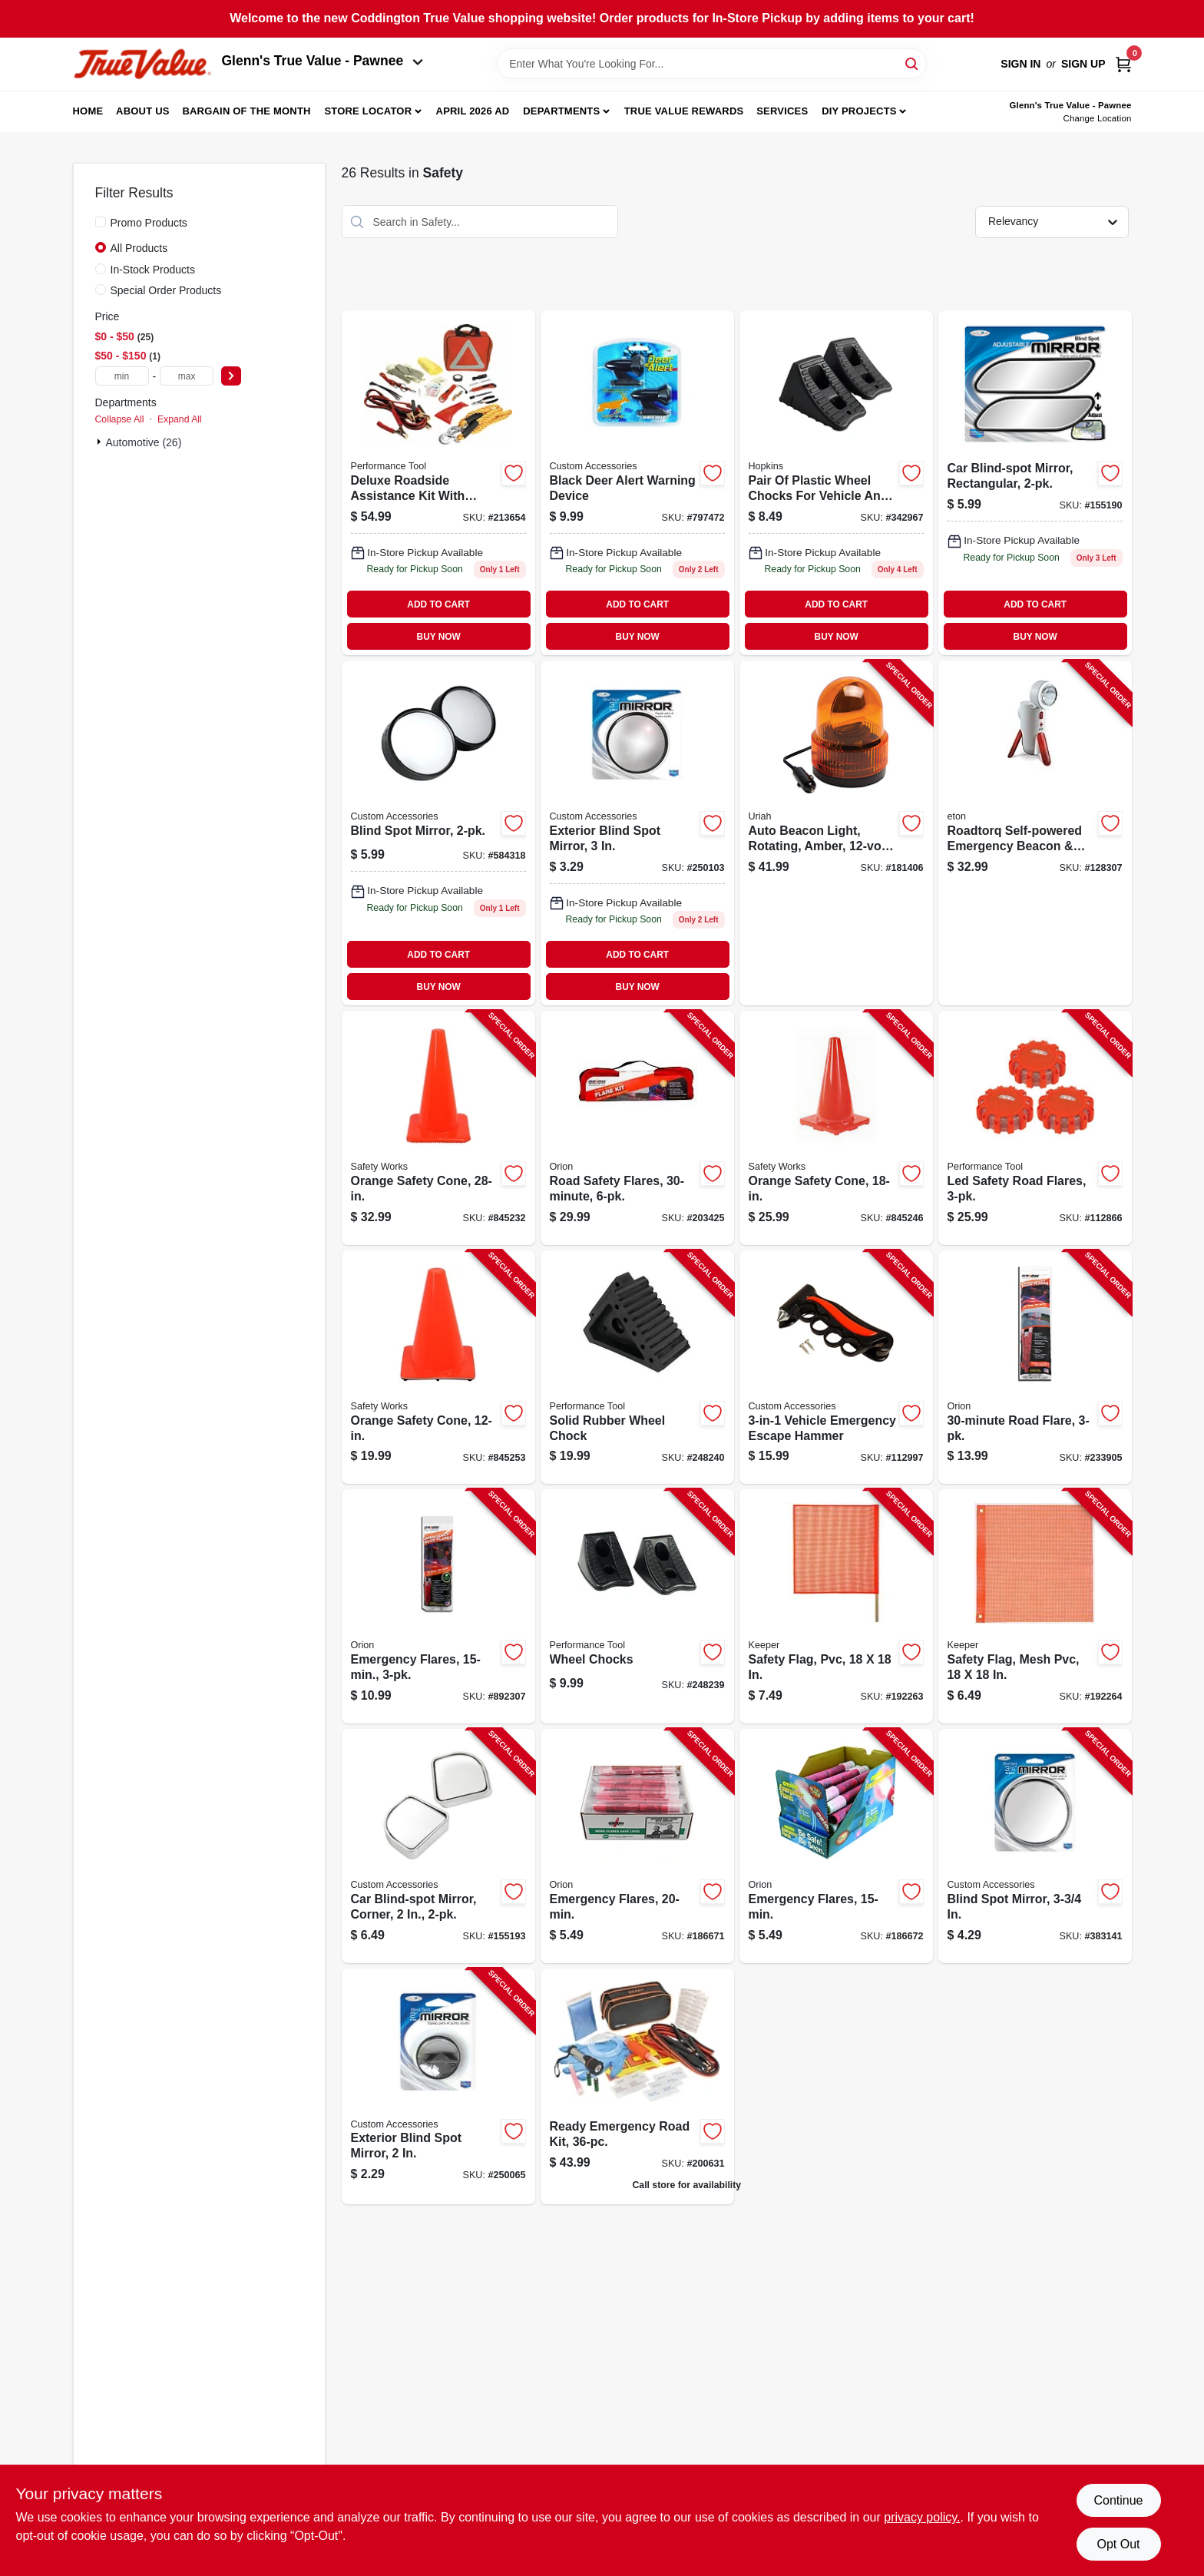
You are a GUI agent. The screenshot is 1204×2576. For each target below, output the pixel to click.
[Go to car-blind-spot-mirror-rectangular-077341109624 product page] (1035, 482)
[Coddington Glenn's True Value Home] (142, 64)
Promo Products (149, 223)
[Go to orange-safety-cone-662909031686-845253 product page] (438, 1367)
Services (782, 111)
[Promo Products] (100, 222)
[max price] (186, 376)
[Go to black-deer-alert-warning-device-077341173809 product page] (637, 482)
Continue (1118, 2500)
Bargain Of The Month (246, 111)
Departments (561, 111)
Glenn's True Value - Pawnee (322, 60)
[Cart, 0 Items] (1123, 64)
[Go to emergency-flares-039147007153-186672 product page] (836, 1846)
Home (88, 111)
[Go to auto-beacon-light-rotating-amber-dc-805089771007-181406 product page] (836, 833)
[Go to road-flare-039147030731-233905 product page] (1035, 1367)
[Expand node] (101, 442)
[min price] (122, 376)
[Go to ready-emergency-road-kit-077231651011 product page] (637, 2086)
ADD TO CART (438, 604)
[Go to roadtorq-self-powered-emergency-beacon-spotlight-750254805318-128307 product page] (1035, 833)
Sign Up (1083, 64)
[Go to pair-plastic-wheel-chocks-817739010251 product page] (836, 482)
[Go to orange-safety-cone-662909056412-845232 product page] (438, 1128)
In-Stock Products (153, 269)
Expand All (179, 419)
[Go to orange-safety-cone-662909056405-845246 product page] (836, 1128)
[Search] (912, 62)
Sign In (1020, 64)
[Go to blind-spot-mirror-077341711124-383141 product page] (1035, 1846)
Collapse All (119, 419)
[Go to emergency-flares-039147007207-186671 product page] (637, 1846)
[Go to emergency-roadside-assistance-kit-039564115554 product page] (438, 482)
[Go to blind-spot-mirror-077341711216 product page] (438, 833)
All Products (139, 248)
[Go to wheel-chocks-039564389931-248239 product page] (637, 1606)
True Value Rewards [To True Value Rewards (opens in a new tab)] (684, 111)
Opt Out (1118, 2544)
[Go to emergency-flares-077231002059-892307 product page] (438, 1606)
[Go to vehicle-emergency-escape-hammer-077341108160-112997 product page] (836, 1367)
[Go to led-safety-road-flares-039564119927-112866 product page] (1035, 1128)
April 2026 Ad (473, 111)
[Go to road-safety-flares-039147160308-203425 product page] (637, 1128)
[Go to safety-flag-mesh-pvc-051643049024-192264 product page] (1035, 1606)
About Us (143, 111)
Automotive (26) (144, 442)
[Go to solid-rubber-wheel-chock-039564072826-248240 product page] (637, 1367)
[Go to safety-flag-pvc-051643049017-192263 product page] (836, 1606)
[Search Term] (712, 63)
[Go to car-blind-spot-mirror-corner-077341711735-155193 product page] (438, 1846)
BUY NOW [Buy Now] (439, 636)
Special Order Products (166, 290)
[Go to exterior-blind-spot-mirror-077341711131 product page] (637, 833)
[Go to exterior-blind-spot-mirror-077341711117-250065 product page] (438, 2086)
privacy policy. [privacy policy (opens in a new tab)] (922, 2517)
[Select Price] (231, 376)
